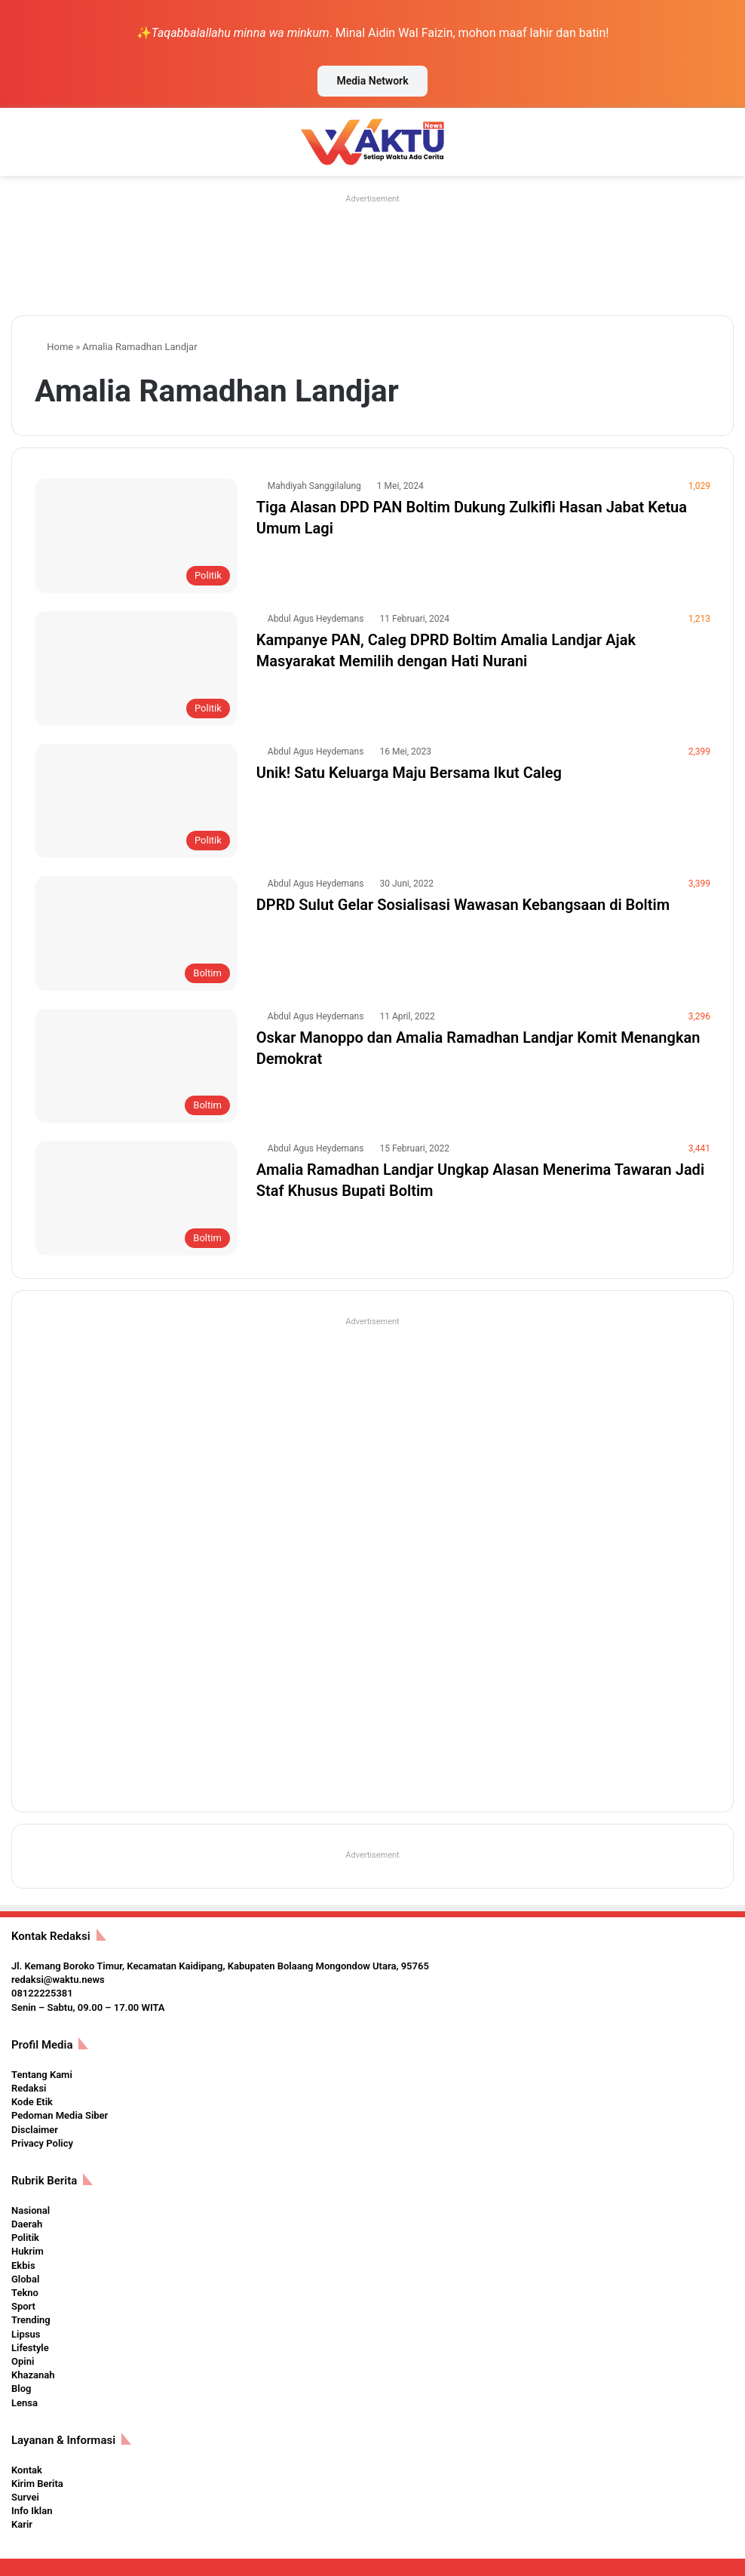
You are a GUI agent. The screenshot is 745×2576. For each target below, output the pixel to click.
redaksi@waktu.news (58, 1979)
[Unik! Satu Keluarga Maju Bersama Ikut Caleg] (136, 801)
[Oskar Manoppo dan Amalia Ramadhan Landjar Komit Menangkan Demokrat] (136, 1066)
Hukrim (27, 2251)
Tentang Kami (41, 2074)
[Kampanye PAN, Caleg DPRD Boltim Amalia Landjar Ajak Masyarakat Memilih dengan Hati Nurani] (136, 668)
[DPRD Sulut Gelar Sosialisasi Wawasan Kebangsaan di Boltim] (136, 933)
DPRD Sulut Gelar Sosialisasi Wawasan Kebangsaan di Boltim (463, 905)
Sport (23, 2306)
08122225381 (42, 1993)
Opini (22, 2361)
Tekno (24, 2292)
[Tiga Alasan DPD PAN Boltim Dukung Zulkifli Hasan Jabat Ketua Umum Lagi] (136, 535)
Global (25, 2279)
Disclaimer (34, 2129)
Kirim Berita (37, 2483)
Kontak (26, 2470)
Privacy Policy (42, 2143)
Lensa (24, 2402)
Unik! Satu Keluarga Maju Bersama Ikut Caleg (409, 773)
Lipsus (25, 2334)
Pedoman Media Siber (59, 2115)
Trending (31, 2319)
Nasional (30, 2210)
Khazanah (33, 2375)
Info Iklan (31, 2510)
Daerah (26, 2224)
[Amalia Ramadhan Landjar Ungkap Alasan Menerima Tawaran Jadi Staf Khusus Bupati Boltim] (136, 1198)
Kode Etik (32, 2101)
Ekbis (23, 2265)
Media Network (372, 81)
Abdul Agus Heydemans (316, 618)
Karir (21, 2524)
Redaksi (28, 2088)
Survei (25, 2497)
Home (54, 346)
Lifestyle (30, 2347)
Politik (25, 2237)
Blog (21, 2388)
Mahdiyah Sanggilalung (314, 486)
